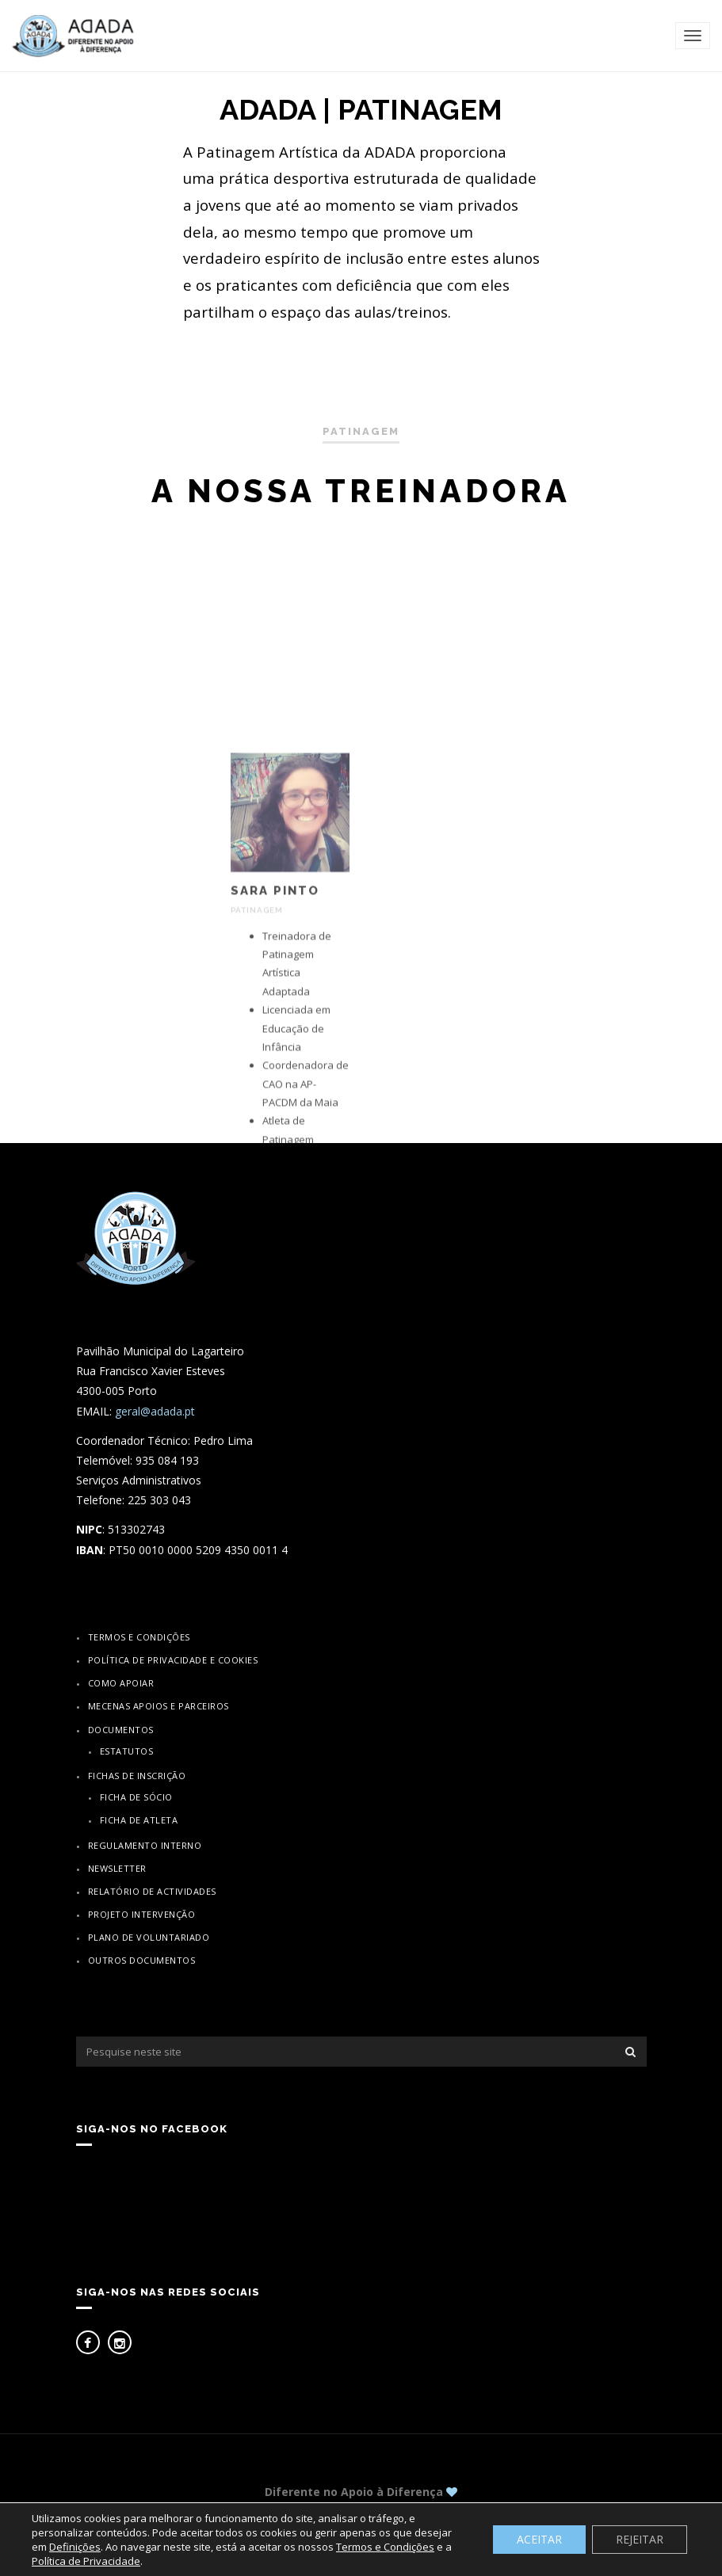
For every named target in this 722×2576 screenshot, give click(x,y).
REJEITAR (639, 2539)
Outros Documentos (142, 1960)
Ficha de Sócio (136, 1797)
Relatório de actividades (152, 1891)
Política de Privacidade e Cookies (173, 1660)
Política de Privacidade (86, 2561)
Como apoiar (121, 1683)
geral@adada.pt (155, 1411)
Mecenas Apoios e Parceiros (158, 1706)
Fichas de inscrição (137, 1775)
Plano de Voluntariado (149, 1937)
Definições (75, 2547)
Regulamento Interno (145, 1845)
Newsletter (117, 1868)
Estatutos (127, 1751)
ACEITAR (539, 2539)
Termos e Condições (139, 1637)
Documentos (121, 1730)
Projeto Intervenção (142, 1914)
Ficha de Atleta (139, 1820)
